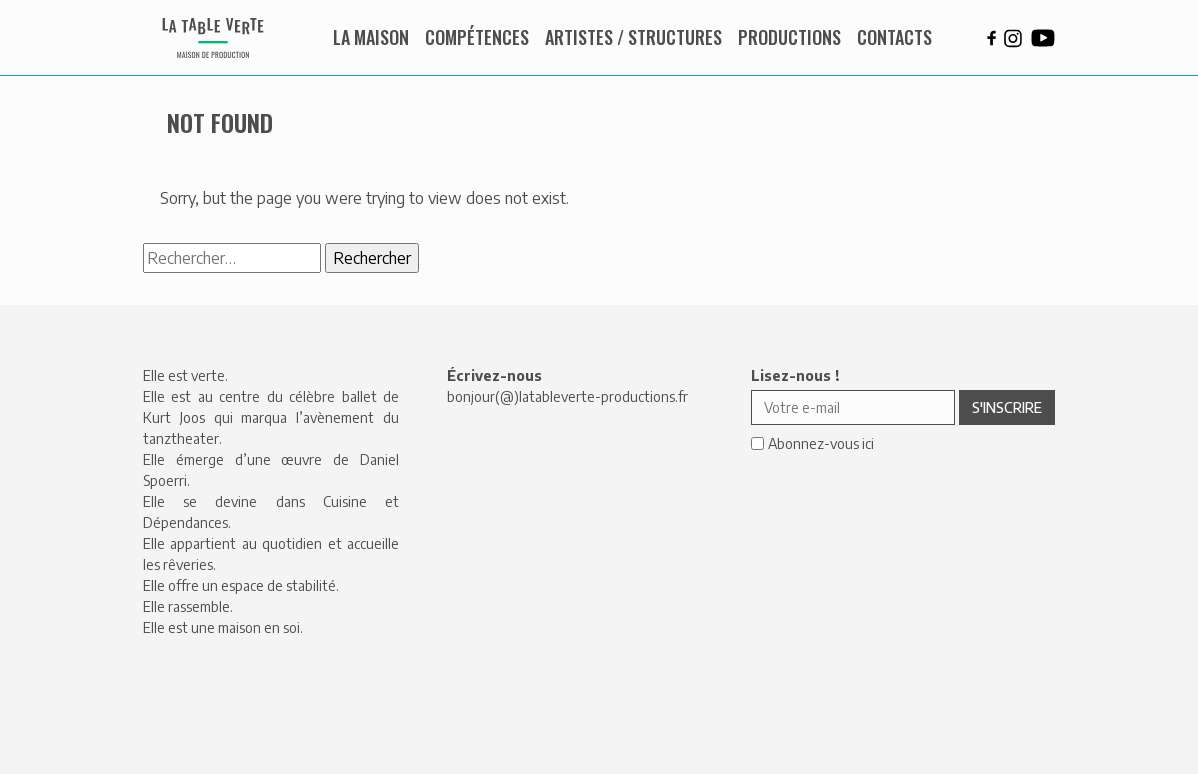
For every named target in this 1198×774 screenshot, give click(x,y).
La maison (371, 37)
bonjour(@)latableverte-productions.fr (567, 396)
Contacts (894, 37)
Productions (789, 37)
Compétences (477, 37)
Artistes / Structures (633, 37)
